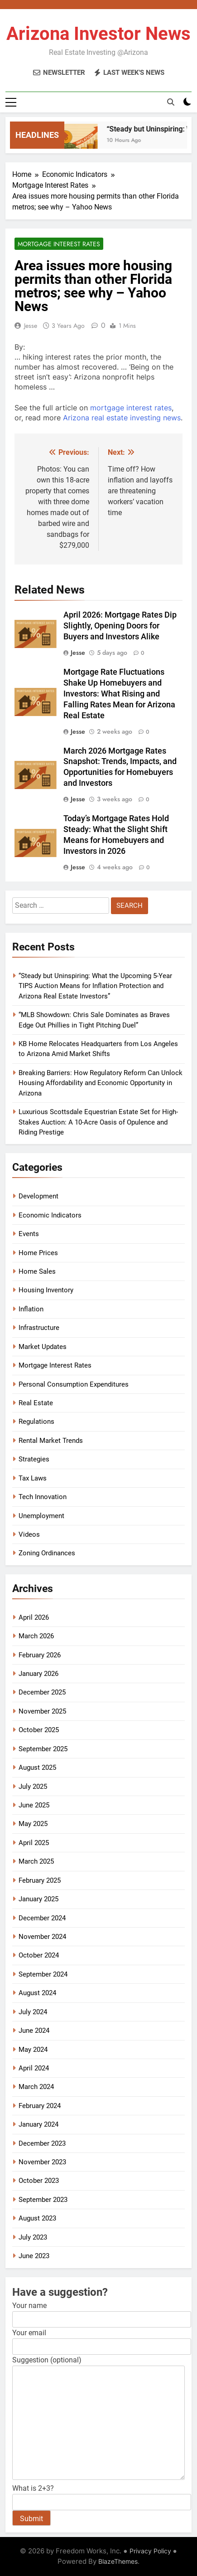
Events (29, 1234)
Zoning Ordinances (47, 1553)
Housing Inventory (46, 1290)
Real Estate (36, 1403)
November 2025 (42, 1711)
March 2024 (36, 2087)
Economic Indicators (50, 1215)
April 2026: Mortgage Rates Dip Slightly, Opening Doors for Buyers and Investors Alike (120, 625)
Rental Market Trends (51, 1441)
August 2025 (37, 1767)
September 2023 (43, 2200)
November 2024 (42, 1937)
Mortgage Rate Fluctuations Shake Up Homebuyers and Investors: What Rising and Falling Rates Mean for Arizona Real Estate (119, 693)
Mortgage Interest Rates (59, 243)
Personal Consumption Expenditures (74, 1384)
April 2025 (34, 1843)
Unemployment (41, 1516)
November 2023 (42, 2162)
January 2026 (38, 1674)
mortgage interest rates (131, 407)
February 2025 (40, 1880)
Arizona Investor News (98, 33)
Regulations (36, 1421)
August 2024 (37, 1993)
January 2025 (38, 1899)
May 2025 (33, 1824)
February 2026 (40, 1655)
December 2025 (42, 1692)
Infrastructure (39, 1328)
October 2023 (39, 2181)
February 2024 (40, 2106)
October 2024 (39, 1955)
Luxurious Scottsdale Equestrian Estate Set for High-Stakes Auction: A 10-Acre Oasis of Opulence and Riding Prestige (98, 1122)
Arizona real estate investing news (122, 417)
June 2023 (34, 2256)
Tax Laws (33, 1478)
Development (38, 1196)
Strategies (34, 1459)
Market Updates (43, 1347)
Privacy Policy (150, 2551)
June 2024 (34, 2030)
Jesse (30, 325)
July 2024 (33, 2012)
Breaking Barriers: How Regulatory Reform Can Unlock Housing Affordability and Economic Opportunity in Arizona (101, 1083)
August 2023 (37, 2218)
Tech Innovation (43, 1497)
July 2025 (33, 1786)
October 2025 (39, 1730)
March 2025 (36, 1861)
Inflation (31, 1309)
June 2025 (34, 1805)
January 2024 (38, 2124)
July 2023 (33, 2237)
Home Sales (37, 1271)
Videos (29, 1534)
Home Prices (38, 1253)
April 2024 (34, 2068)
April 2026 (34, 1617)
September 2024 (43, 1974)
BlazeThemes (118, 2561)
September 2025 (43, 1749)
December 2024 (42, 1918)
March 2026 (36, 1636)
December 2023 (42, 2143)
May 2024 (33, 2049)
